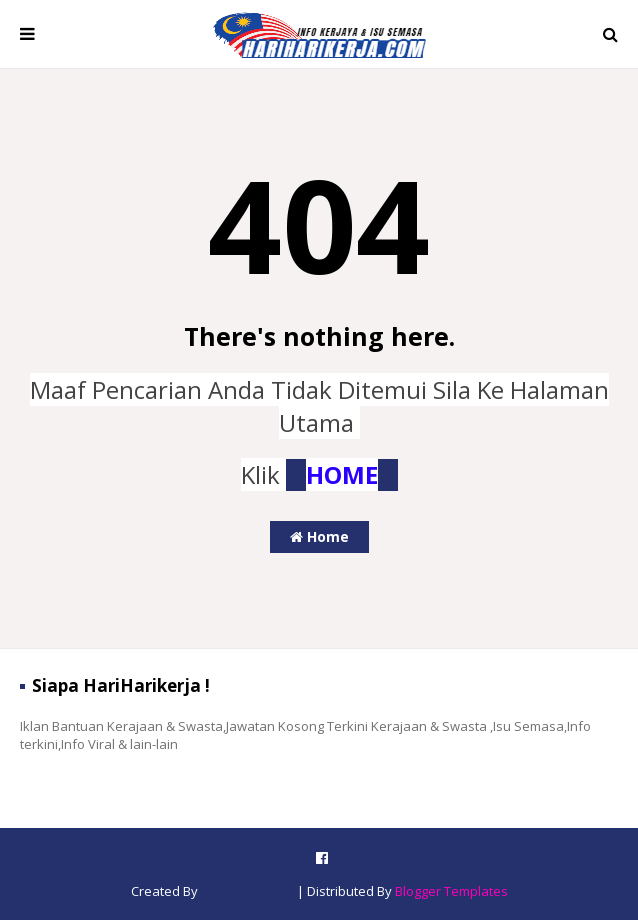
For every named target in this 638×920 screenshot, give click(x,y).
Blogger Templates (451, 891)
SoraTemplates (247, 891)
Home (319, 536)
